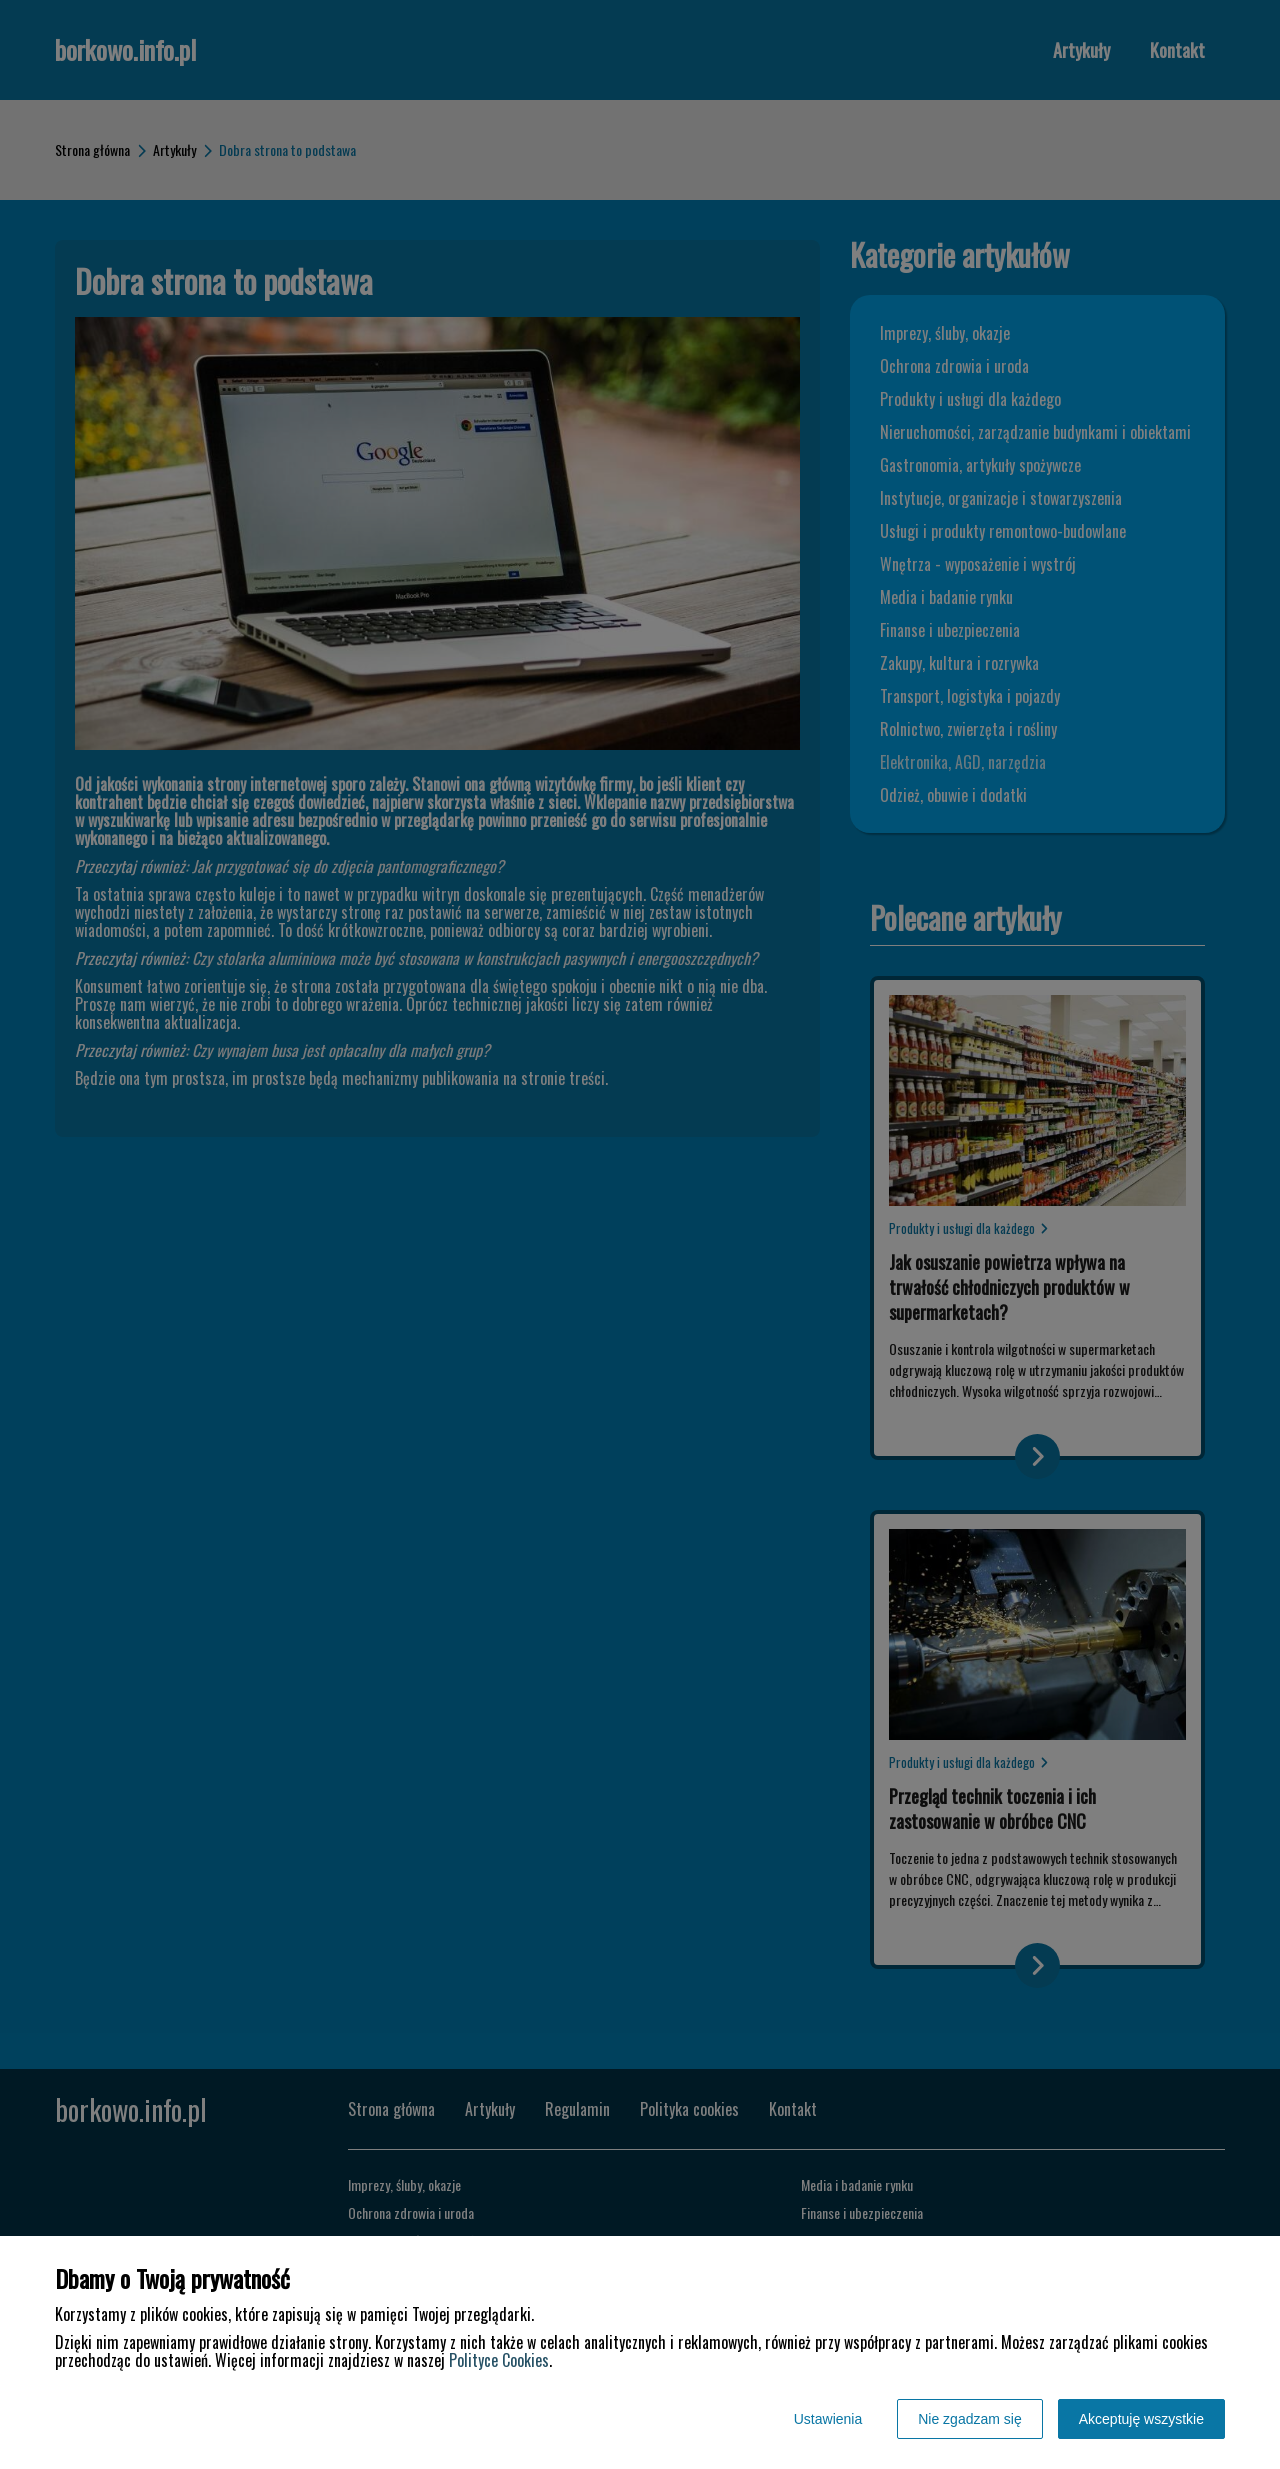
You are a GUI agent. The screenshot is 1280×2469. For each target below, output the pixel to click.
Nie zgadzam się (970, 2419)
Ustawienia (828, 2419)
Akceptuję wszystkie (1141, 2419)
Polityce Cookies (499, 2360)
